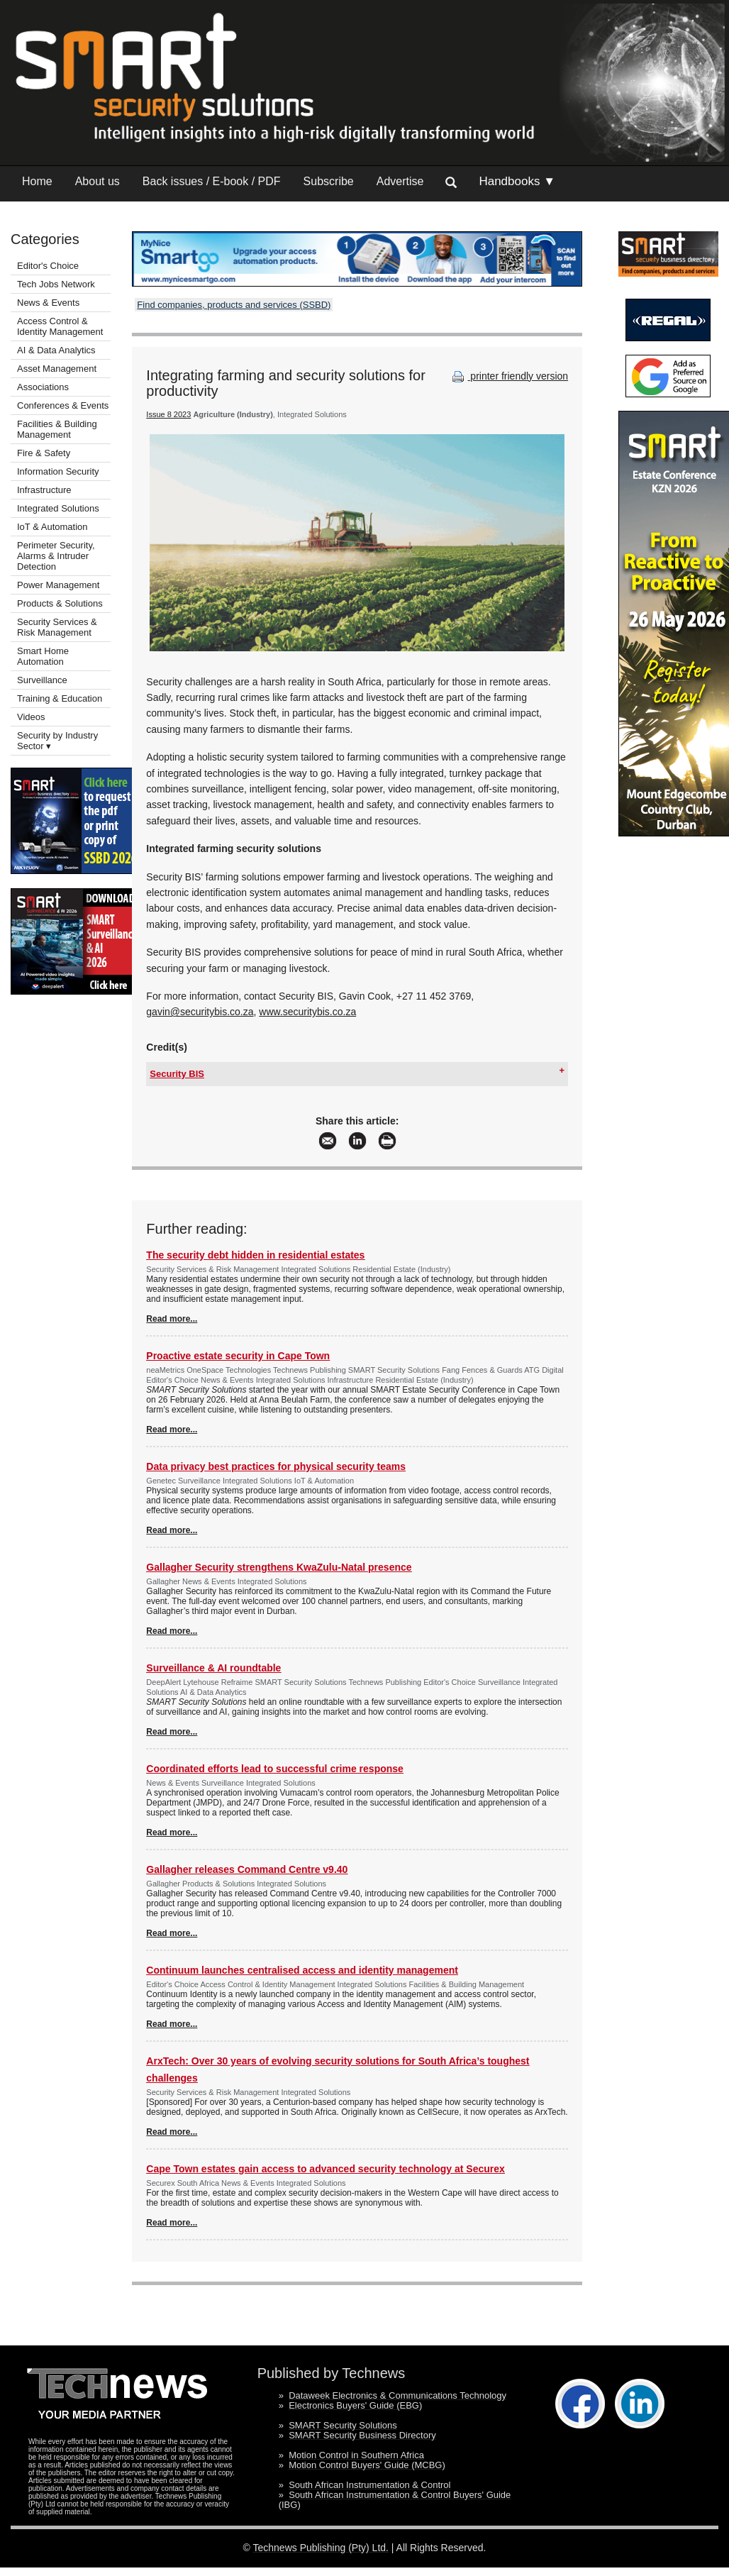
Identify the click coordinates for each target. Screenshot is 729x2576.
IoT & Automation (52, 526)
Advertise (400, 181)
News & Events (48, 302)
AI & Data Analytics (56, 350)
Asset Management (56, 368)
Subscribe (329, 181)
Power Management (58, 585)
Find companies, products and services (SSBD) (233, 304)
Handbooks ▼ (517, 181)
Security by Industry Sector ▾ (57, 740)
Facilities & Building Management (57, 429)
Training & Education (59, 698)
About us (97, 181)
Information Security (58, 471)
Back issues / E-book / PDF (212, 181)
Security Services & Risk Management (57, 627)
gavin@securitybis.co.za (199, 1011)
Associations (43, 387)
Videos (31, 717)
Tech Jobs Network (56, 284)
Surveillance (42, 680)
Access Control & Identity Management (60, 326)
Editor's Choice (48, 265)
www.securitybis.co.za (307, 1011)
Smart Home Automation (43, 656)
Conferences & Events (62, 405)
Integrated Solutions (58, 508)
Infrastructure (44, 490)
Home (37, 181)
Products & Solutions (60, 603)
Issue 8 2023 (168, 414)
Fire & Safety (43, 453)
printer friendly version (508, 376)
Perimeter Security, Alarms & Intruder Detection (56, 556)
